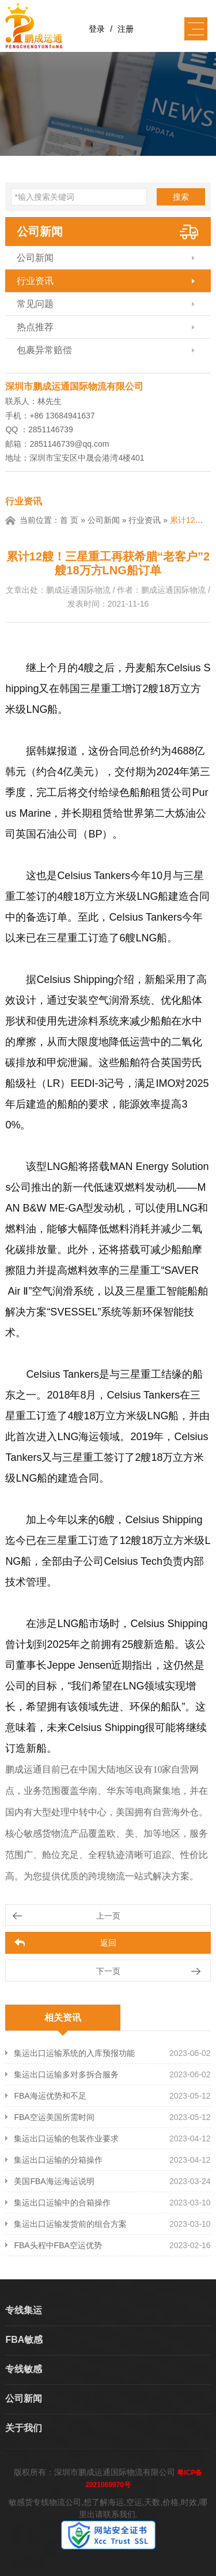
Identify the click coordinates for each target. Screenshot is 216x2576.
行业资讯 (35, 281)
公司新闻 (40, 231)
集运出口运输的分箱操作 (58, 2159)
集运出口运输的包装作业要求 (66, 2138)
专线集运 (23, 2310)
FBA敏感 (24, 2340)
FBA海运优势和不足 (50, 2095)
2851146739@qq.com (69, 443)
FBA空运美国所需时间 (54, 2117)
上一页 (108, 1915)
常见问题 (35, 304)
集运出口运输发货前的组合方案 (70, 2224)
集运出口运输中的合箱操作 (62, 2202)
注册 (126, 28)
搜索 (181, 196)
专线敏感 (23, 2369)
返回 (108, 1942)
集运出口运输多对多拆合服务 (66, 2074)
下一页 (108, 1971)
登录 (97, 28)
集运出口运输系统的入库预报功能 (74, 2053)
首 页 (69, 520)
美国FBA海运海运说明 (54, 2181)
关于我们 (23, 2428)
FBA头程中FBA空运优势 (57, 2245)
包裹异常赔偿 (44, 350)
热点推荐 (35, 327)
